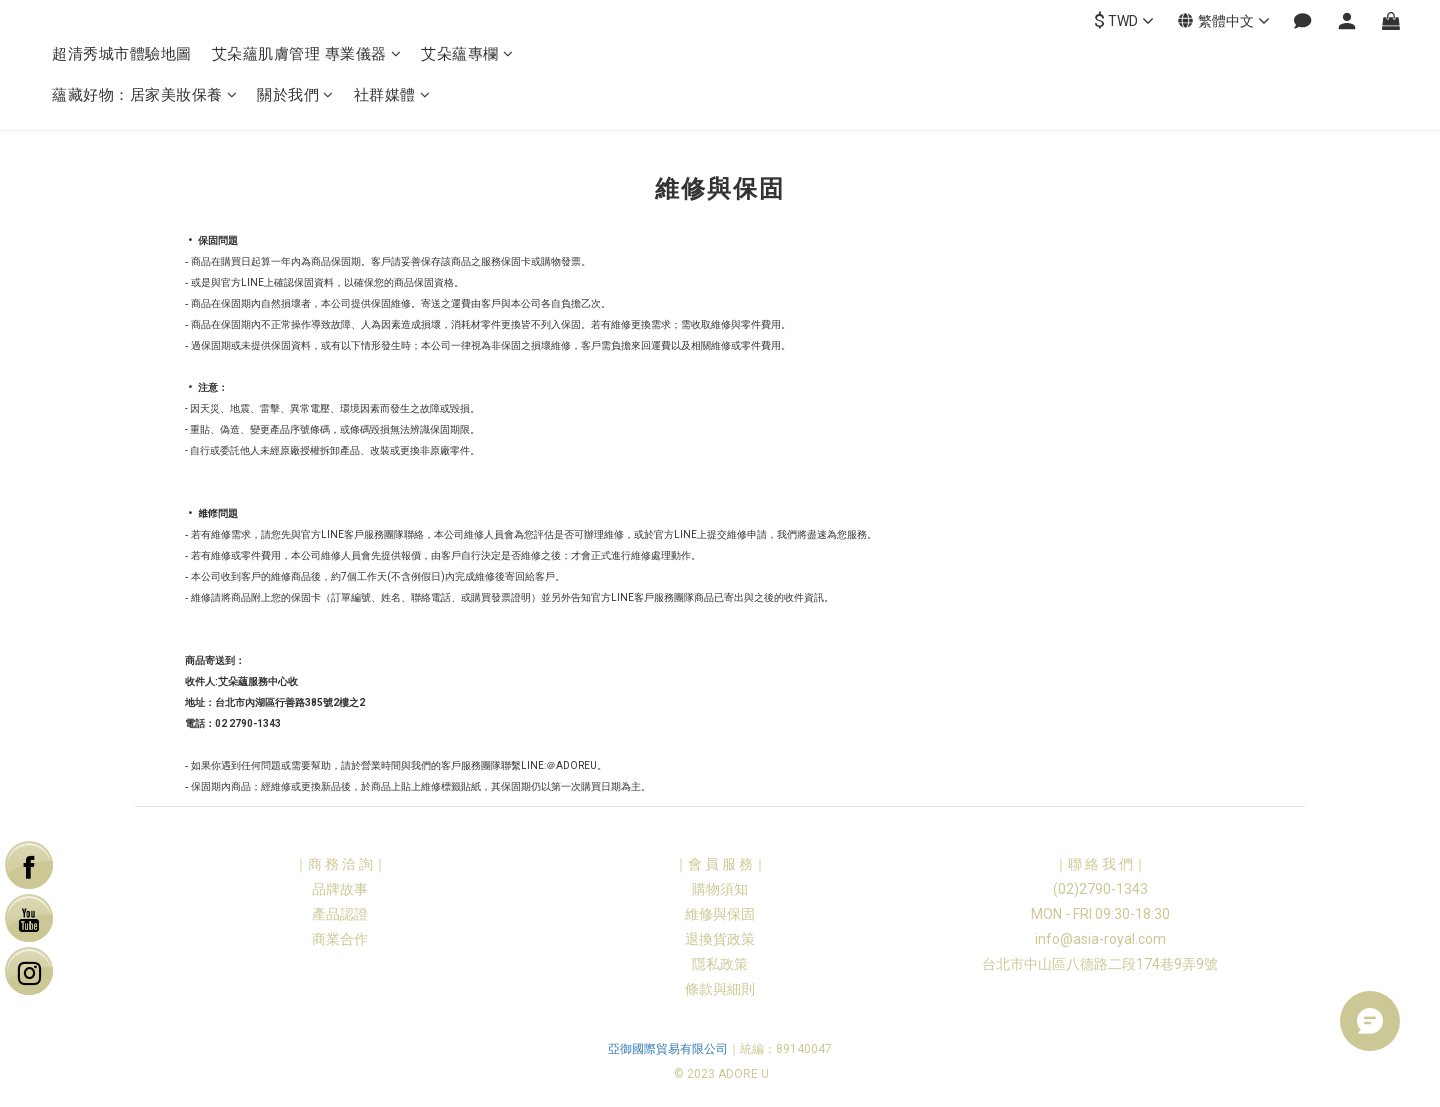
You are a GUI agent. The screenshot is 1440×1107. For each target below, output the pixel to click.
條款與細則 (720, 989)
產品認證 (340, 914)
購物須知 (720, 889)
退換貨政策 (720, 939)
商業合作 (340, 939)
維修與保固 (720, 914)
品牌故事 (340, 889)
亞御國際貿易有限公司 (668, 1049)
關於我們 (295, 95)
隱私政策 (720, 964)
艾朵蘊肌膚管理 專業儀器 (307, 54)
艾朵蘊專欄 (467, 54)
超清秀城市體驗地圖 (122, 54)
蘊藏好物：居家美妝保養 (144, 95)
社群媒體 (392, 95)
